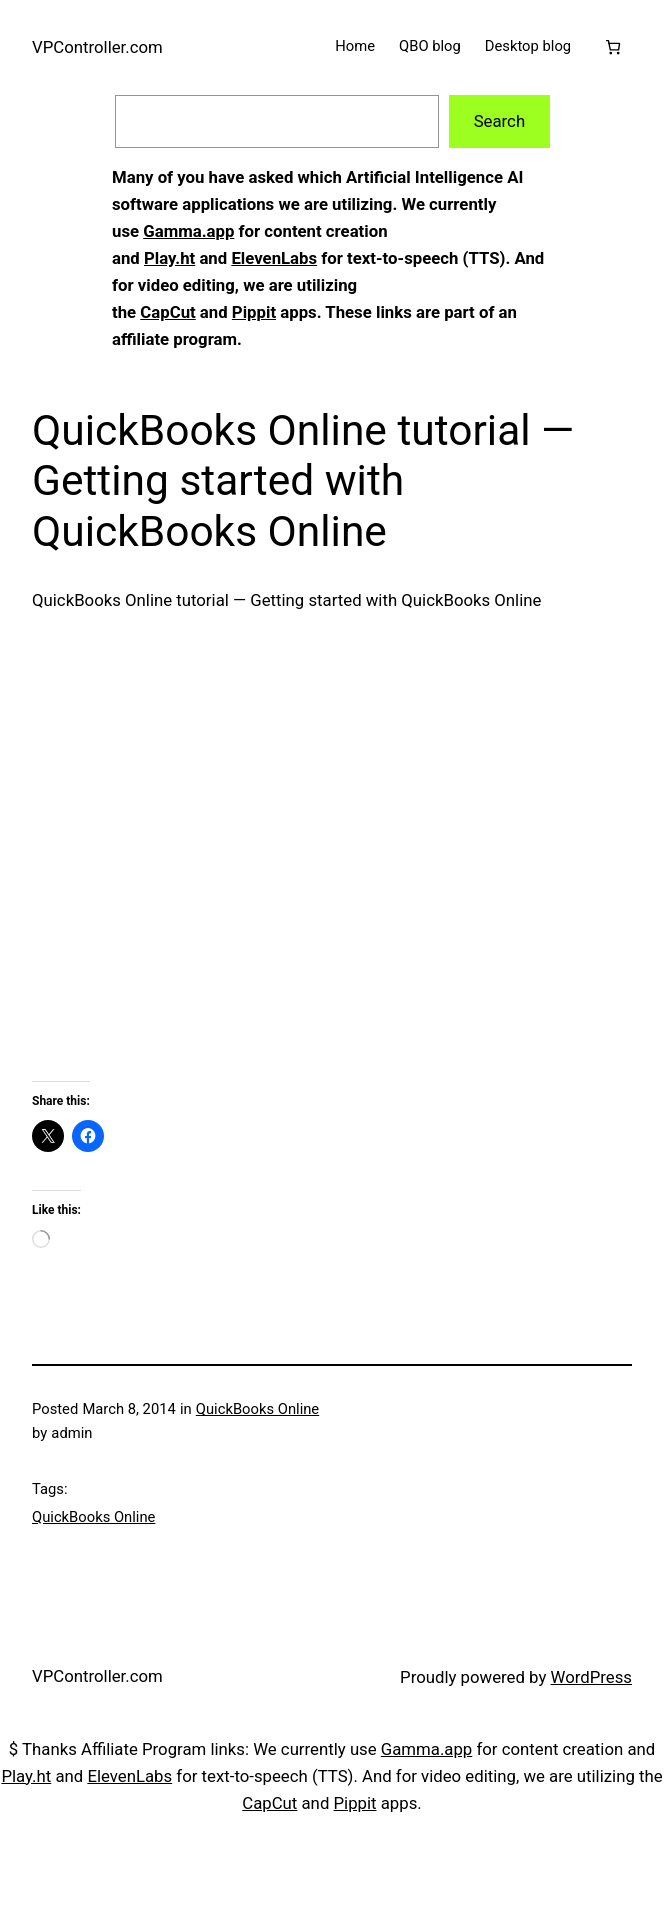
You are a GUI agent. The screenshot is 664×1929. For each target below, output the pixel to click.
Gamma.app (188, 231)
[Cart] (613, 47)
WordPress (591, 1677)
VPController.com (97, 47)
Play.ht (169, 258)
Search (500, 121)
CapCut (167, 312)
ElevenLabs (274, 258)
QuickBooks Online (257, 1409)
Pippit (254, 312)
